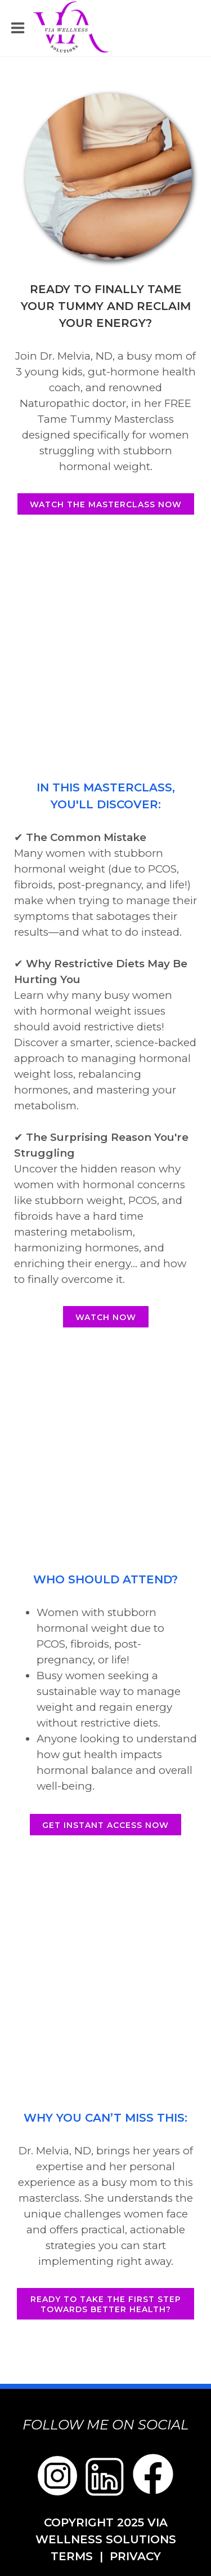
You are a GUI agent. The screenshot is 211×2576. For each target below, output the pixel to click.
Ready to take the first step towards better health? (105, 2304)
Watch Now (105, 1317)
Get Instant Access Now (105, 1825)
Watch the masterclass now (106, 504)
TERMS (72, 2556)
